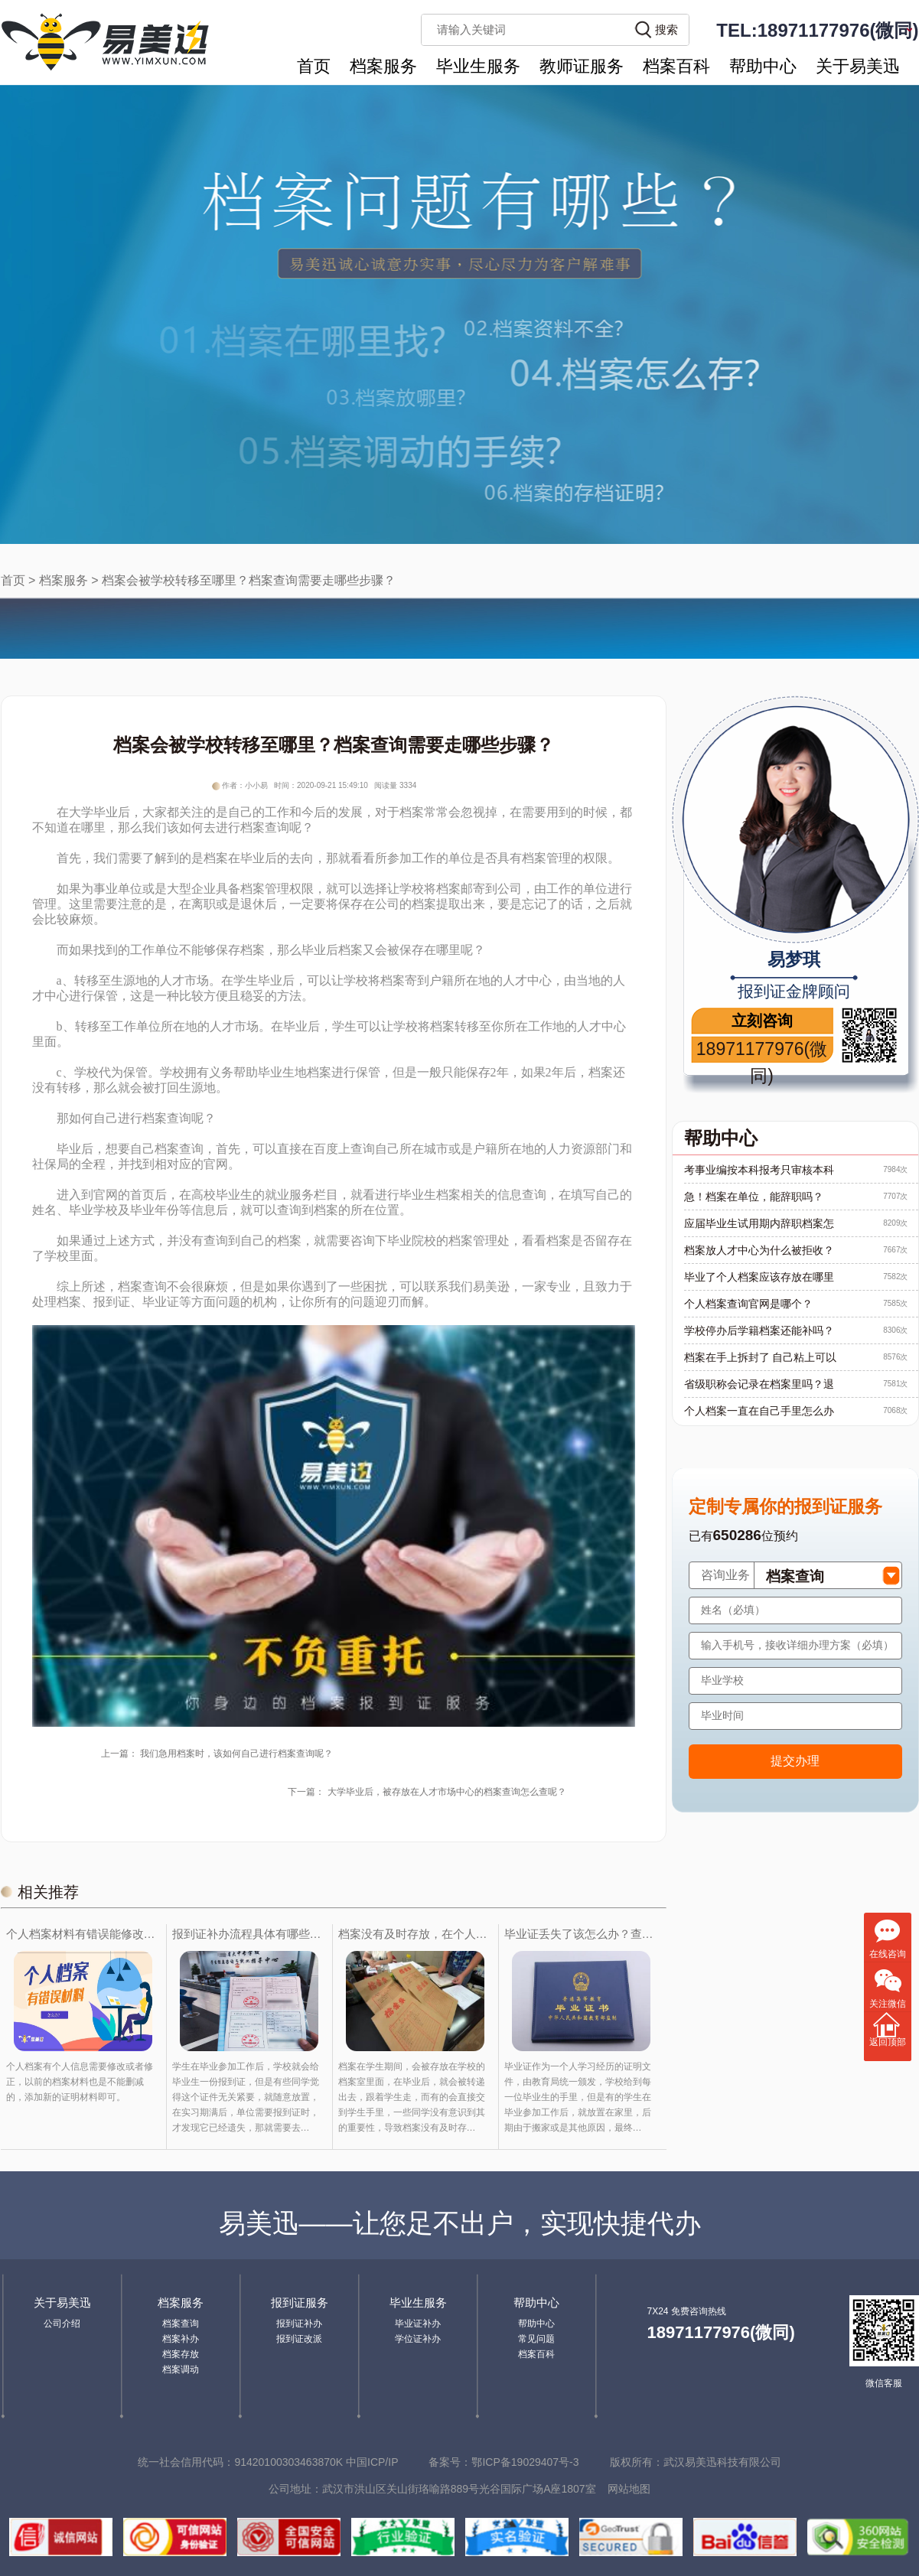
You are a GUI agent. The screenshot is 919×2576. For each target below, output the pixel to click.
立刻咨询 (762, 1020)
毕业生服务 (478, 66)
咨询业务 (725, 1574)
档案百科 (676, 66)
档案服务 (383, 66)
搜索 (666, 29)
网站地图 (629, 2489)
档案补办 (180, 2338)
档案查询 (180, 2323)
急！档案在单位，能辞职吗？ (753, 1196)
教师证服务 (581, 66)
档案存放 (180, 2354)
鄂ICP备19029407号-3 (524, 2462)
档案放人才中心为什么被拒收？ (759, 1250)
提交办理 (795, 1760)
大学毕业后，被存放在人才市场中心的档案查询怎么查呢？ (447, 1791)
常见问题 (536, 2338)
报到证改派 (299, 2338)
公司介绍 (62, 2323)
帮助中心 (763, 66)
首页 (314, 66)
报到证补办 (299, 2323)
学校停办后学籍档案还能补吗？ (759, 1330)
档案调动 (180, 2369)
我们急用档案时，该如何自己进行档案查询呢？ (236, 1753)
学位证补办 (418, 2338)
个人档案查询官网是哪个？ (748, 1304)
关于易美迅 (858, 66)
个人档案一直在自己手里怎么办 (759, 1411)
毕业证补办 (418, 2323)
